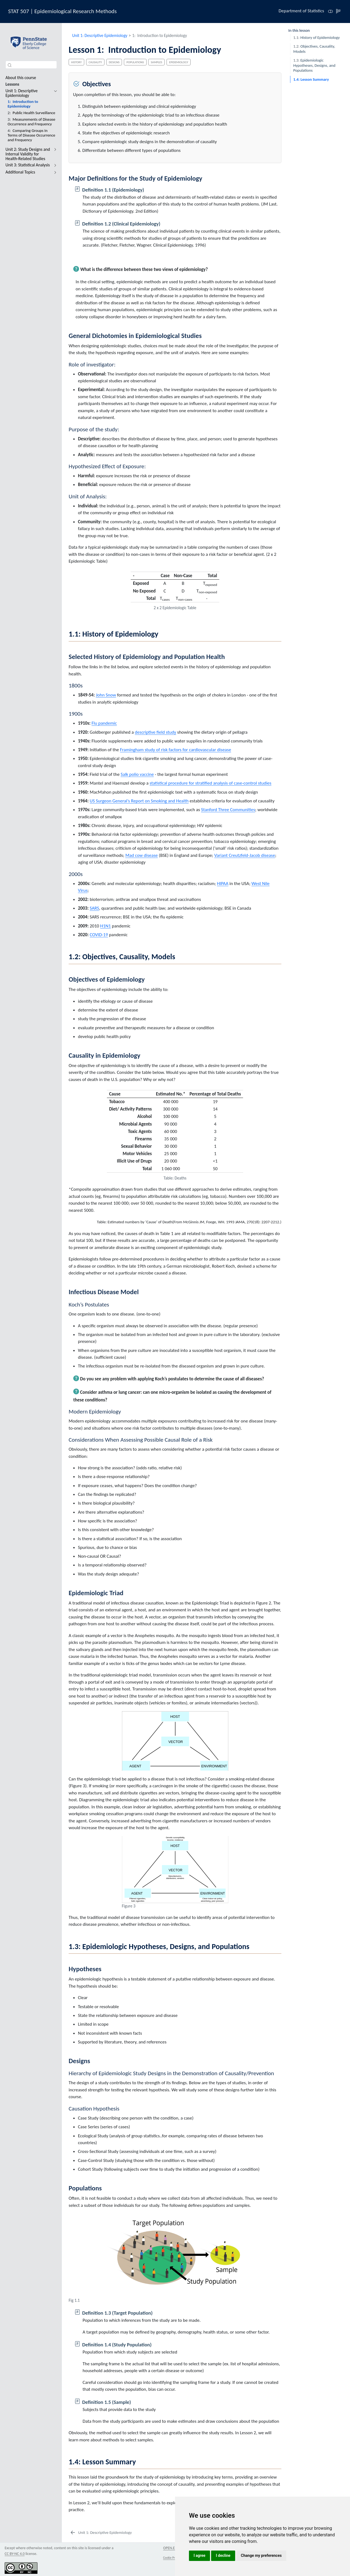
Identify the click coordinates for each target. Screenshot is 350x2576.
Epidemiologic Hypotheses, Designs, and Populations (314, 65)
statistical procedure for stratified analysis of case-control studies (210, 783)
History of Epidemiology (316, 37)
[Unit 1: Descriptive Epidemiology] (101, 2532)
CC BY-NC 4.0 (15, 2553)
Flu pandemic (104, 723)
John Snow (106, 695)
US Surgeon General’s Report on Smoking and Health (139, 801)
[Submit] (9, 65)
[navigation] (54, 93)
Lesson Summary (311, 79)
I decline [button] (223, 2555)
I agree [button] (199, 2555)
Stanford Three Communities (228, 810)
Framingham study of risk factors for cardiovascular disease (175, 750)
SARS (94, 908)
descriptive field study (155, 732)
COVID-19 (99, 935)
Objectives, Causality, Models (314, 49)
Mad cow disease (141, 855)
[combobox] (31, 65)
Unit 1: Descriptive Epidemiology (99, 35)
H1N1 (105, 926)
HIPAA (222, 883)
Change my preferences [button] (261, 2555)
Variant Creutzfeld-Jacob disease (244, 855)
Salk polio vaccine (137, 774)
